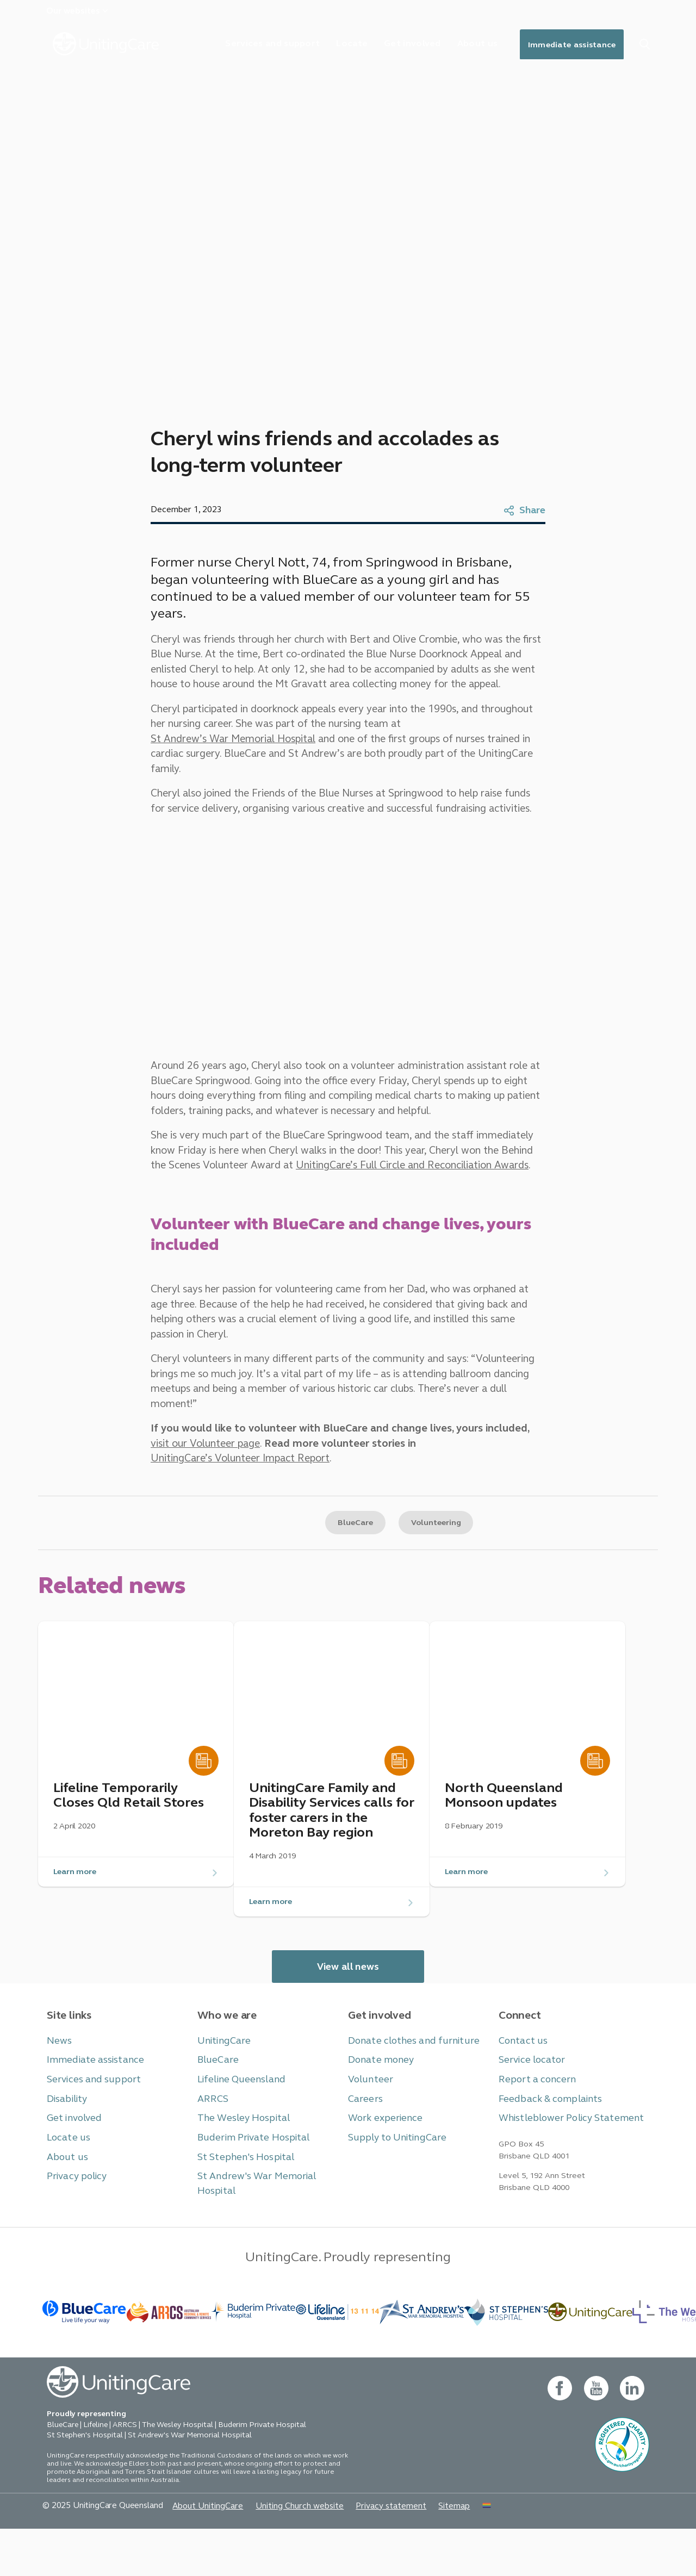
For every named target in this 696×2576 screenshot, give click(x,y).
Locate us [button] (66, 2168)
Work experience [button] (381, 2149)
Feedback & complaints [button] (544, 2131)
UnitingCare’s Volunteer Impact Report (237, 1465)
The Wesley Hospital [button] (238, 2149)
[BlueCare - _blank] (84, 2355)
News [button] (58, 2075)
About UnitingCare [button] (193, 2552)
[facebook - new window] (557, 2435)
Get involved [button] (71, 2149)
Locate (330, 46)
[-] (590, 2355)
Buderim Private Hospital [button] (246, 2168)
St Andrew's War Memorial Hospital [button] (267, 2205)
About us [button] (65, 2186)
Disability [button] (64, 2131)
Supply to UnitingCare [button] (391, 2168)
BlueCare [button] (215, 2094)
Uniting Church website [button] (278, 2552)
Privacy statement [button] (362, 2552)
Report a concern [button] (533, 2112)
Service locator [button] (529, 2094)
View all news (348, 2001)
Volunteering (439, 1534)
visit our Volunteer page (204, 1448)
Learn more (77, 1901)
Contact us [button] (520, 2075)
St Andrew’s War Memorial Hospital (457, 743)
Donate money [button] (377, 2094)
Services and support (246, 46)
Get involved (395, 46)
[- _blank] (253, 2355)
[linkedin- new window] (631, 2435)
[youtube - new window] (594, 2435)
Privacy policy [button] (73, 2205)
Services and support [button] (88, 2112)
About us (464, 46)
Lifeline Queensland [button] (236, 2112)
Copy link (240, 1534)
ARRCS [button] (211, 2131)
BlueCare (347, 1534)
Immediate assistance (566, 46)
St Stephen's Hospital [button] (240, 2186)
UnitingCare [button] (221, 2075)
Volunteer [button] (368, 2112)
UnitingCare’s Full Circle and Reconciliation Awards (351, 1184)
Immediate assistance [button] (89, 2094)
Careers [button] (363, 2131)
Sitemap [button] (421, 2552)
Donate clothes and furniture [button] (406, 2075)
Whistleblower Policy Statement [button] (563, 2149)
